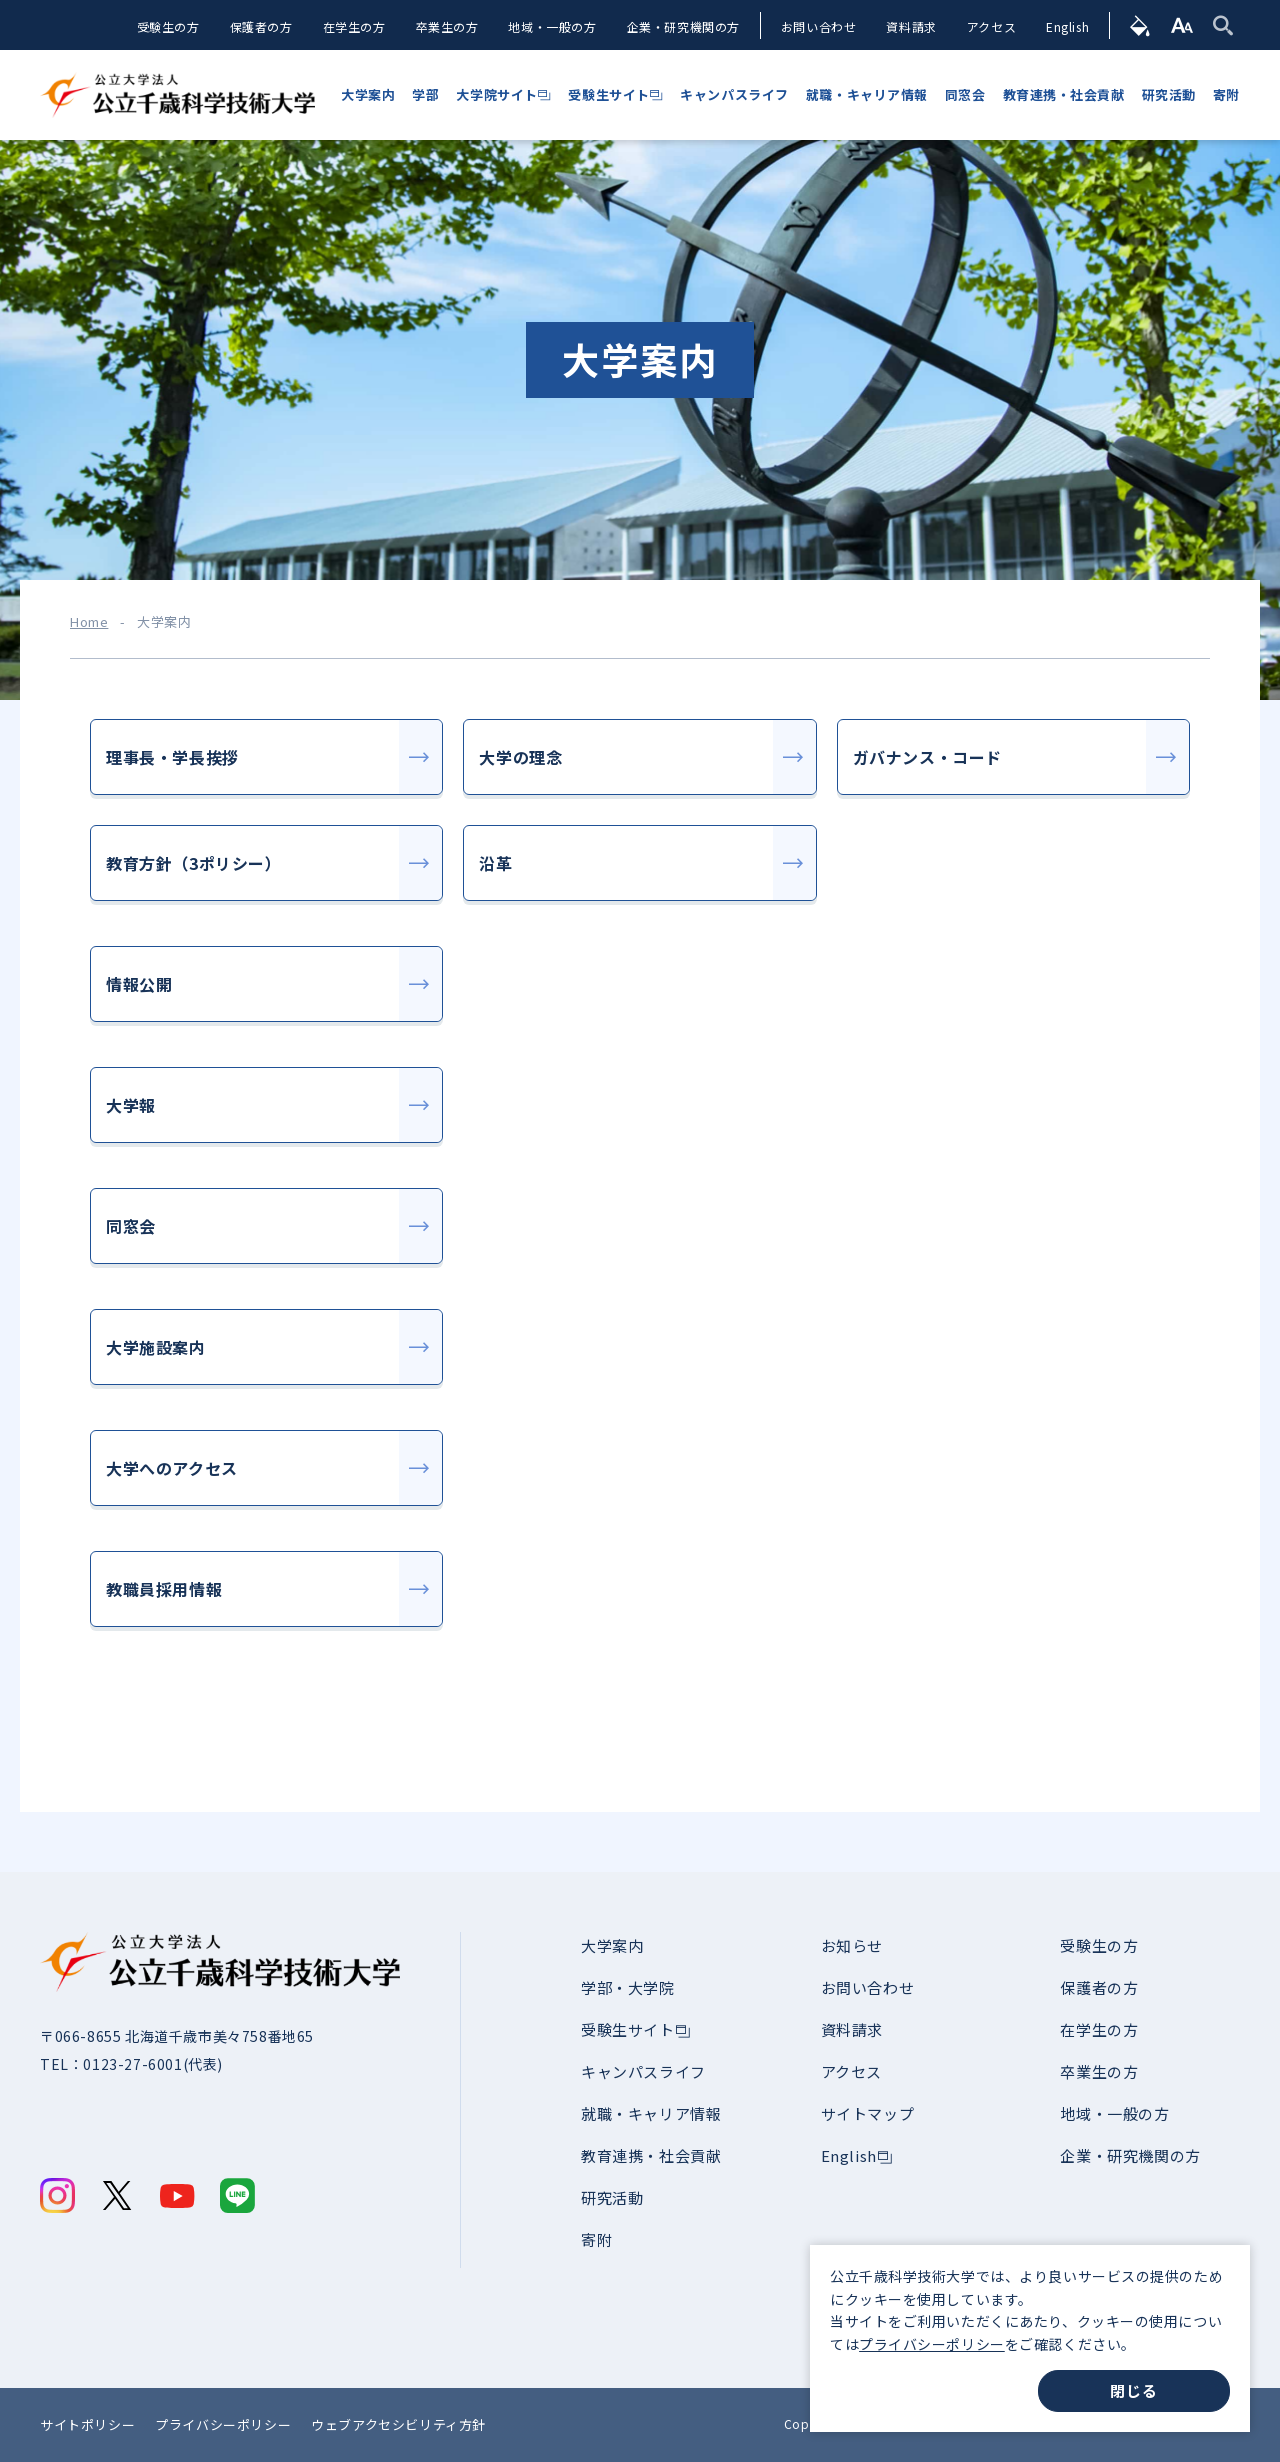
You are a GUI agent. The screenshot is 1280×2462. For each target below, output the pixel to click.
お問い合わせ (819, 26)
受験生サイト (628, 2029)
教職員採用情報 (164, 1589)
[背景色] (1140, 25)
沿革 (495, 863)
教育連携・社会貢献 (651, 2155)
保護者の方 (260, 26)
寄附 (596, 2239)
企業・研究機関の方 (682, 26)
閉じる (1133, 2390)
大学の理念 (520, 757)
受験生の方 (167, 26)
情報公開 (139, 984)
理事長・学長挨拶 (172, 757)
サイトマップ (868, 2113)
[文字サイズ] (1182, 25)
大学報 (131, 1105)
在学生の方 (353, 26)
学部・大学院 (628, 1987)
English (1067, 26)
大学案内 (612, 1945)
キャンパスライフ (643, 2071)
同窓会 (131, 1226)
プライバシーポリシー (932, 2344)
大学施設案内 (156, 1347)
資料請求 (911, 26)
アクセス (991, 26)
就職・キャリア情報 (651, 2113)
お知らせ (852, 1945)
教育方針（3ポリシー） (194, 863)
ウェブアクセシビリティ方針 (398, 2424)
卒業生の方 (446, 26)
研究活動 (612, 2197)
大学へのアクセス (172, 1468)
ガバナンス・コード (927, 757)
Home (89, 622)
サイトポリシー (87, 2424)
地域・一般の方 (552, 26)
